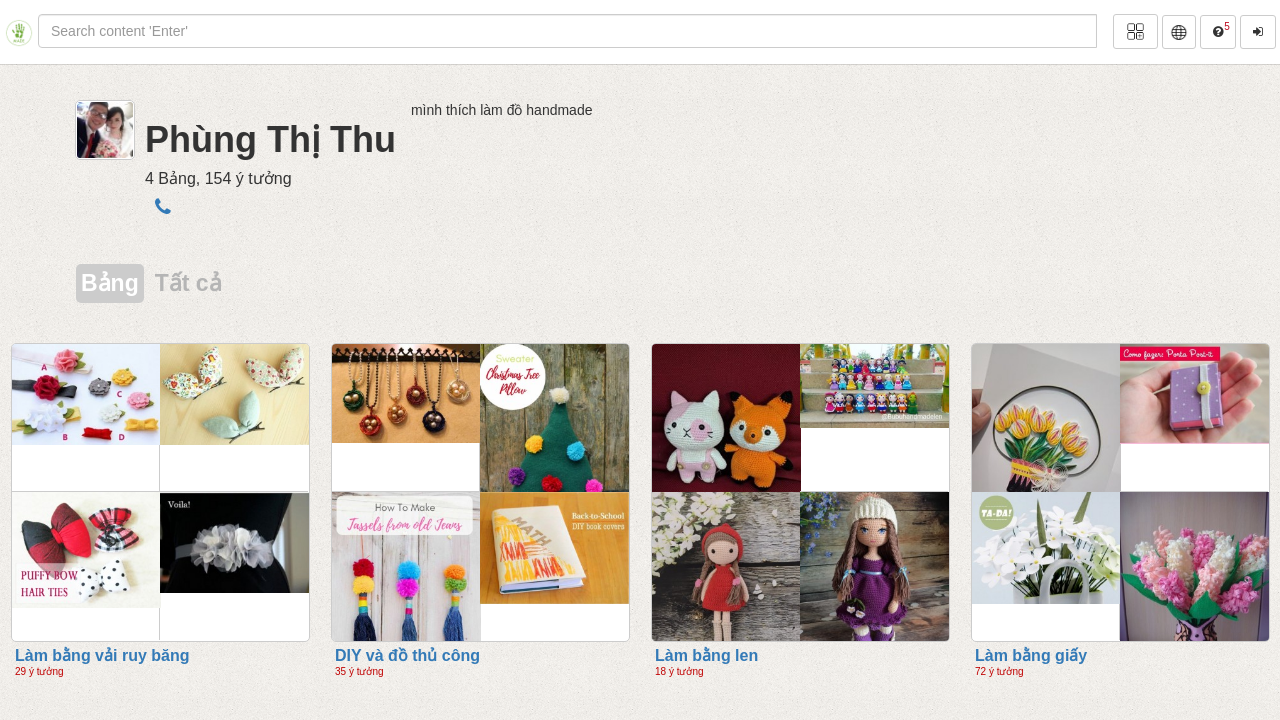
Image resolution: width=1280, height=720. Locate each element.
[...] (567, 31)
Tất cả (188, 283)
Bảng (110, 283)
